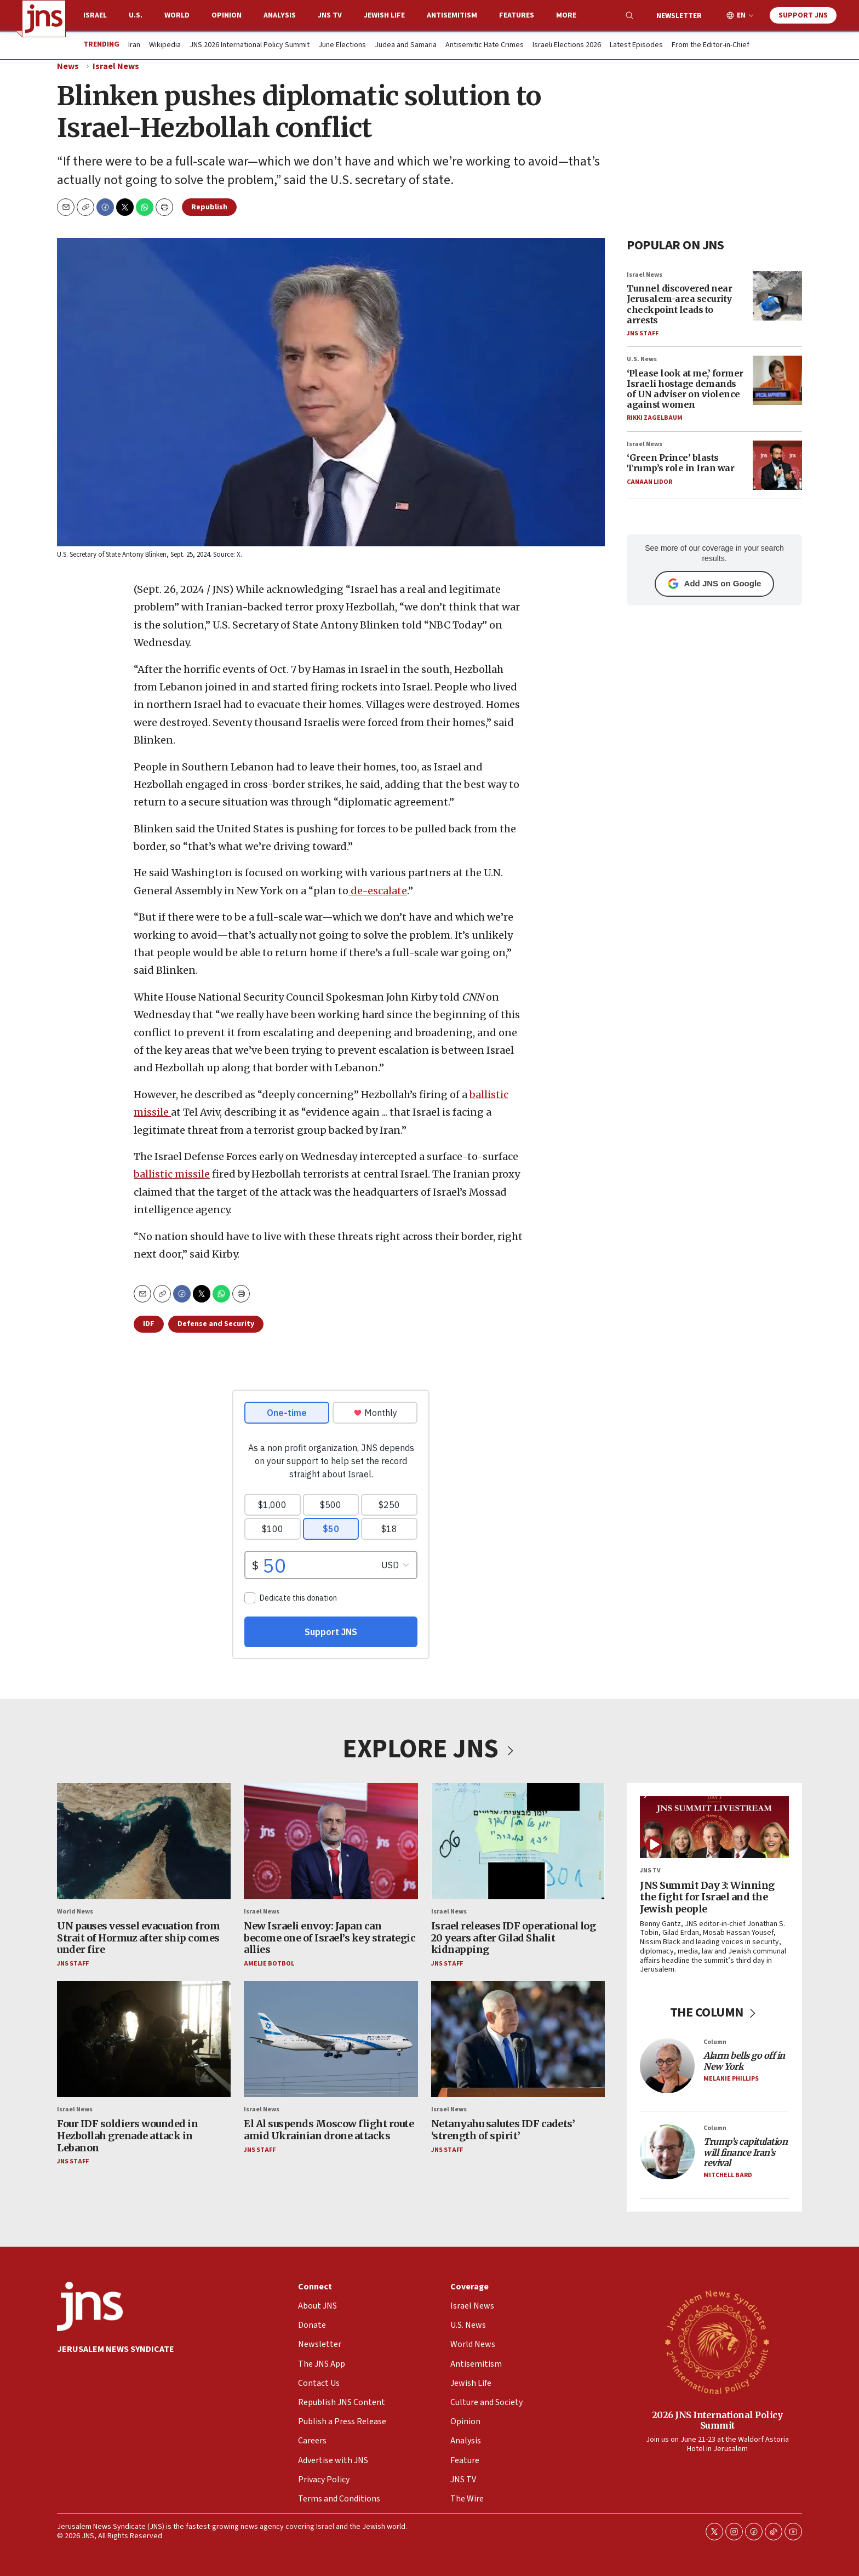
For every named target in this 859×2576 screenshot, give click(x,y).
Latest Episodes (636, 45)
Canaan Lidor (649, 481)
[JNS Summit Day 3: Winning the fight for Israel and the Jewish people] (714, 1827)
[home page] (43, 18)
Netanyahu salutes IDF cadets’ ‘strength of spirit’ (503, 2129)
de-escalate (377, 890)
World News (75, 1911)
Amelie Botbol (269, 1963)
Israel (95, 15)
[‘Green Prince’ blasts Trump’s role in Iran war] (777, 464)
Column (714, 2042)
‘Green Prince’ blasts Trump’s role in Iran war (680, 462)
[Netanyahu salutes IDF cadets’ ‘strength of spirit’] (518, 2039)
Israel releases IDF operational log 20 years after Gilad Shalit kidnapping (513, 1938)
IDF (148, 1323)
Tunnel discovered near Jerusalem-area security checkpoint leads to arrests (679, 304)
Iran (134, 45)
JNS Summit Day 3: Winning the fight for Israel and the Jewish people (707, 1897)
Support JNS (803, 15)
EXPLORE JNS (429, 1749)
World (177, 15)
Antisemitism (452, 15)
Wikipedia (165, 45)
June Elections (342, 45)
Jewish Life (384, 15)
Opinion (226, 15)
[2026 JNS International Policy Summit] (717, 2341)
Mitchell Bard (727, 2175)
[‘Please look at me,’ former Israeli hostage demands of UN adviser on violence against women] (777, 380)
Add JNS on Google (714, 583)
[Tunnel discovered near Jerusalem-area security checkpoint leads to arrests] (777, 295)
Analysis (280, 15)
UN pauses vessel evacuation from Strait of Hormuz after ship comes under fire (138, 1938)
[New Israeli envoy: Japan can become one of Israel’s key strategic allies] (330, 1841)
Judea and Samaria (406, 45)
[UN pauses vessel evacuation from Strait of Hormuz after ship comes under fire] (144, 1841)
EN (741, 15)
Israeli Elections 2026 (566, 45)
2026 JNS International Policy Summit (717, 2419)
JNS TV (330, 15)
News (68, 66)
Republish (209, 207)
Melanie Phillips (731, 2078)
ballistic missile (172, 1174)
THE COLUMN (714, 2012)
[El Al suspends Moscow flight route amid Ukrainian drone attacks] (330, 2039)
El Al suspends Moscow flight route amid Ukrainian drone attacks (329, 2129)
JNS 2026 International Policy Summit (250, 45)
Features (516, 15)
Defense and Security (215, 1323)
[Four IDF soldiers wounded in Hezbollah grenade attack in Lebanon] (144, 2039)
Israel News (116, 66)
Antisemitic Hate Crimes (484, 45)
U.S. (135, 15)
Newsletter (679, 15)
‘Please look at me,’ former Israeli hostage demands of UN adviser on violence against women (685, 388)
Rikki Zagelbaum (655, 417)
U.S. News (642, 359)
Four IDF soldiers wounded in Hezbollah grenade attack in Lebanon (127, 2135)
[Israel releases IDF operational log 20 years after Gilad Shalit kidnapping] (518, 1841)
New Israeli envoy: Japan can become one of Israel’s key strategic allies (329, 1938)
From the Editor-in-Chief (710, 45)
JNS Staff (642, 333)
